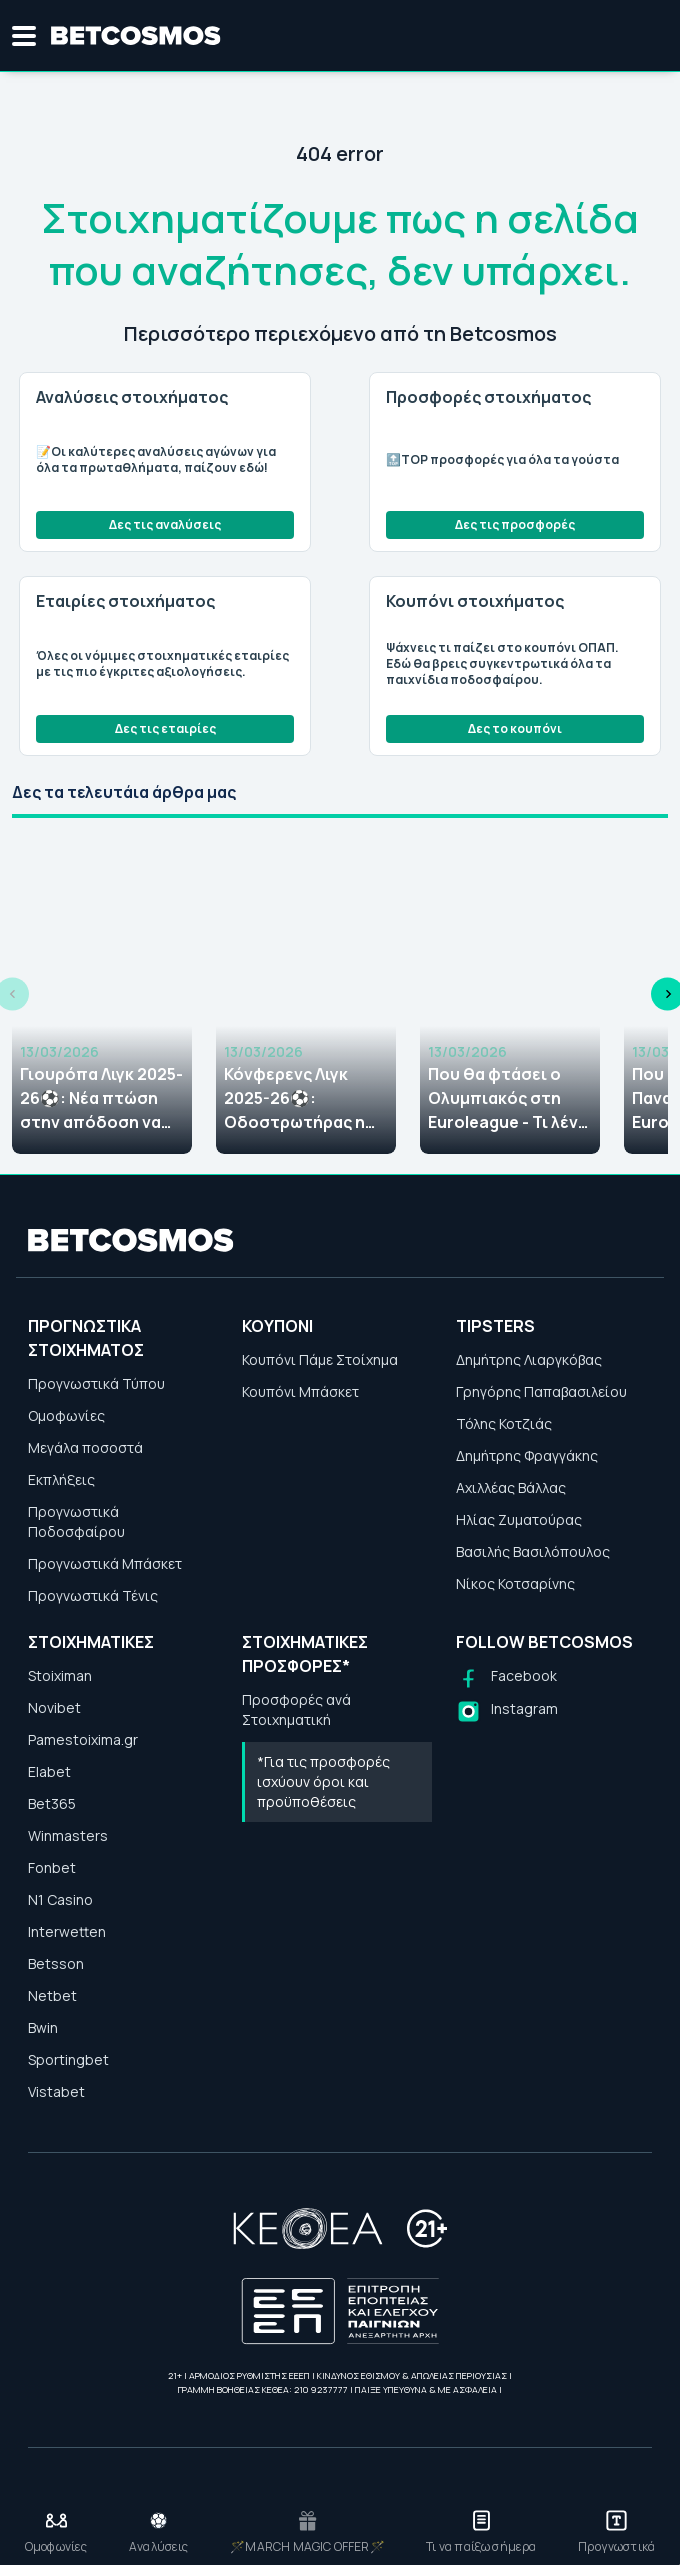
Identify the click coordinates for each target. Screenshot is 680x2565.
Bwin (43, 2027)
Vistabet (56, 2091)
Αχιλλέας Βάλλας (511, 1487)
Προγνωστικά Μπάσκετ (105, 1563)
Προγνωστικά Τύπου (96, 1383)
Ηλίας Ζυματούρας (519, 1519)
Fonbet (52, 1867)
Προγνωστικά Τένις (93, 1595)
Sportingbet (68, 2059)
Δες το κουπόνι (515, 728)
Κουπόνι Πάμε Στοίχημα (320, 1359)
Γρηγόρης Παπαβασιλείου (541, 1391)
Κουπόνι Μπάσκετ (300, 1391)
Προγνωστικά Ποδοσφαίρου (76, 1521)
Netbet (52, 1995)
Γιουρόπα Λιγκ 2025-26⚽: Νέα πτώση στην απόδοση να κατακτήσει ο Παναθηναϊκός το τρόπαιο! (101, 1098)
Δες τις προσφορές (515, 524)
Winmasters (68, 1835)
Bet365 (52, 1803)
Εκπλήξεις (61, 1479)
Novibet (54, 1707)
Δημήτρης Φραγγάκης (527, 1455)
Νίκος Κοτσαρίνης (515, 1583)
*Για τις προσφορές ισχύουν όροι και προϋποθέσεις (323, 1781)
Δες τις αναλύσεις (165, 524)
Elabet (49, 1771)
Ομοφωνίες (66, 1415)
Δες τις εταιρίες (165, 728)
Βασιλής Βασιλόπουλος (533, 1551)
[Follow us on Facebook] (506, 1678)
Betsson (56, 1963)
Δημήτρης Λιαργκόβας (529, 1359)
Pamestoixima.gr (83, 1739)
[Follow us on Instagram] (507, 1711)
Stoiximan (60, 1675)
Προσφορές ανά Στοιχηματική (296, 1709)
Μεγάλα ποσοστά (85, 1447)
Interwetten (67, 1931)
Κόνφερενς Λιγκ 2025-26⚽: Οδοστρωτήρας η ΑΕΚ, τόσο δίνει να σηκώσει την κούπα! (305, 1098)
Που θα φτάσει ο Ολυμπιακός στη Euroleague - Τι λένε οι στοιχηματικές (507, 1098)
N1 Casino (60, 1899)
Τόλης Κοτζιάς (504, 1423)
